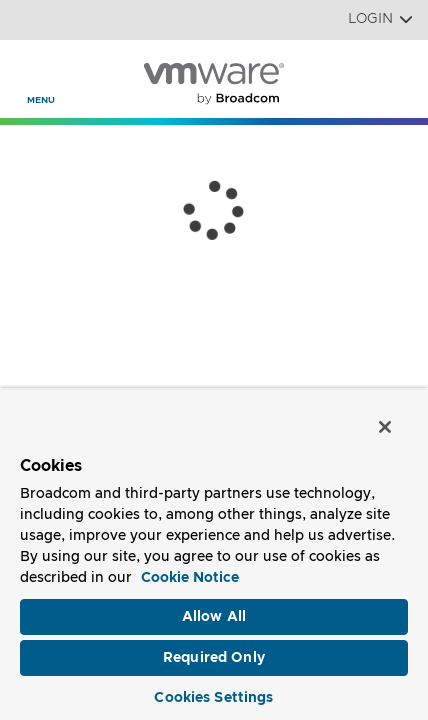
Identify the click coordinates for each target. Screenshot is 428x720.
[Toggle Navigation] (31, 71)
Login (380, 19)
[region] (214, 554)
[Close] (386, 428)
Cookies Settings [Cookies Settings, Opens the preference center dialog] (213, 698)
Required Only (214, 658)
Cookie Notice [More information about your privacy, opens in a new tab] (190, 578)
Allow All (214, 617)
